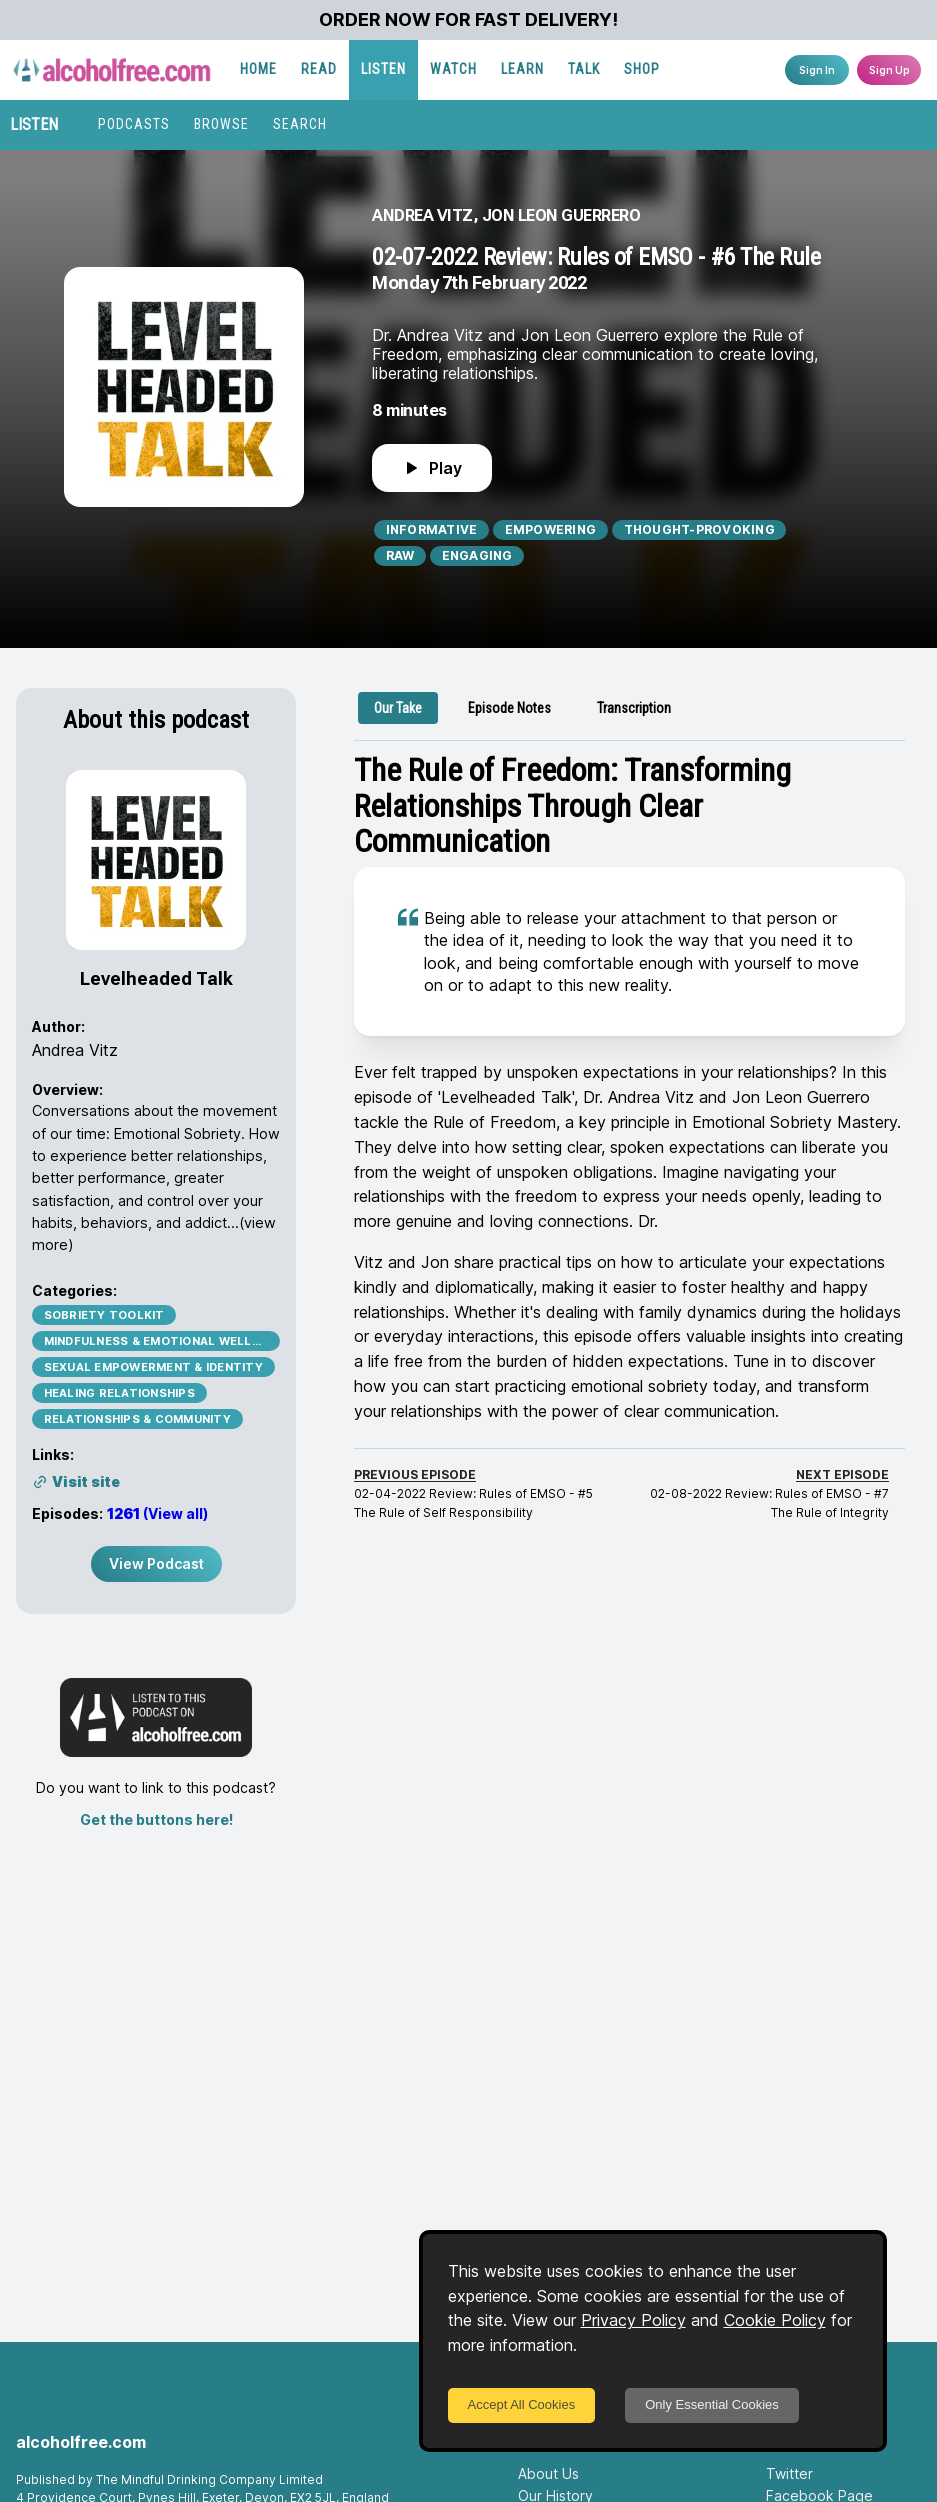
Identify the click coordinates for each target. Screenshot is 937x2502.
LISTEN (383, 69)
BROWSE (221, 124)
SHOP (642, 69)
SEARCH (300, 124)
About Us (548, 2473)
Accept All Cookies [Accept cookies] (522, 2404)
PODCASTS (134, 124)
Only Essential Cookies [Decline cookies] (712, 2404)
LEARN (522, 69)
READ (319, 69)
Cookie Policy (775, 2320)
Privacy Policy (633, 2320)
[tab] (398, 708)
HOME (258, 69)
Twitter (789, 2473)
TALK (584, 69)
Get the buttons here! (156, 1819)
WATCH (453, 69)
